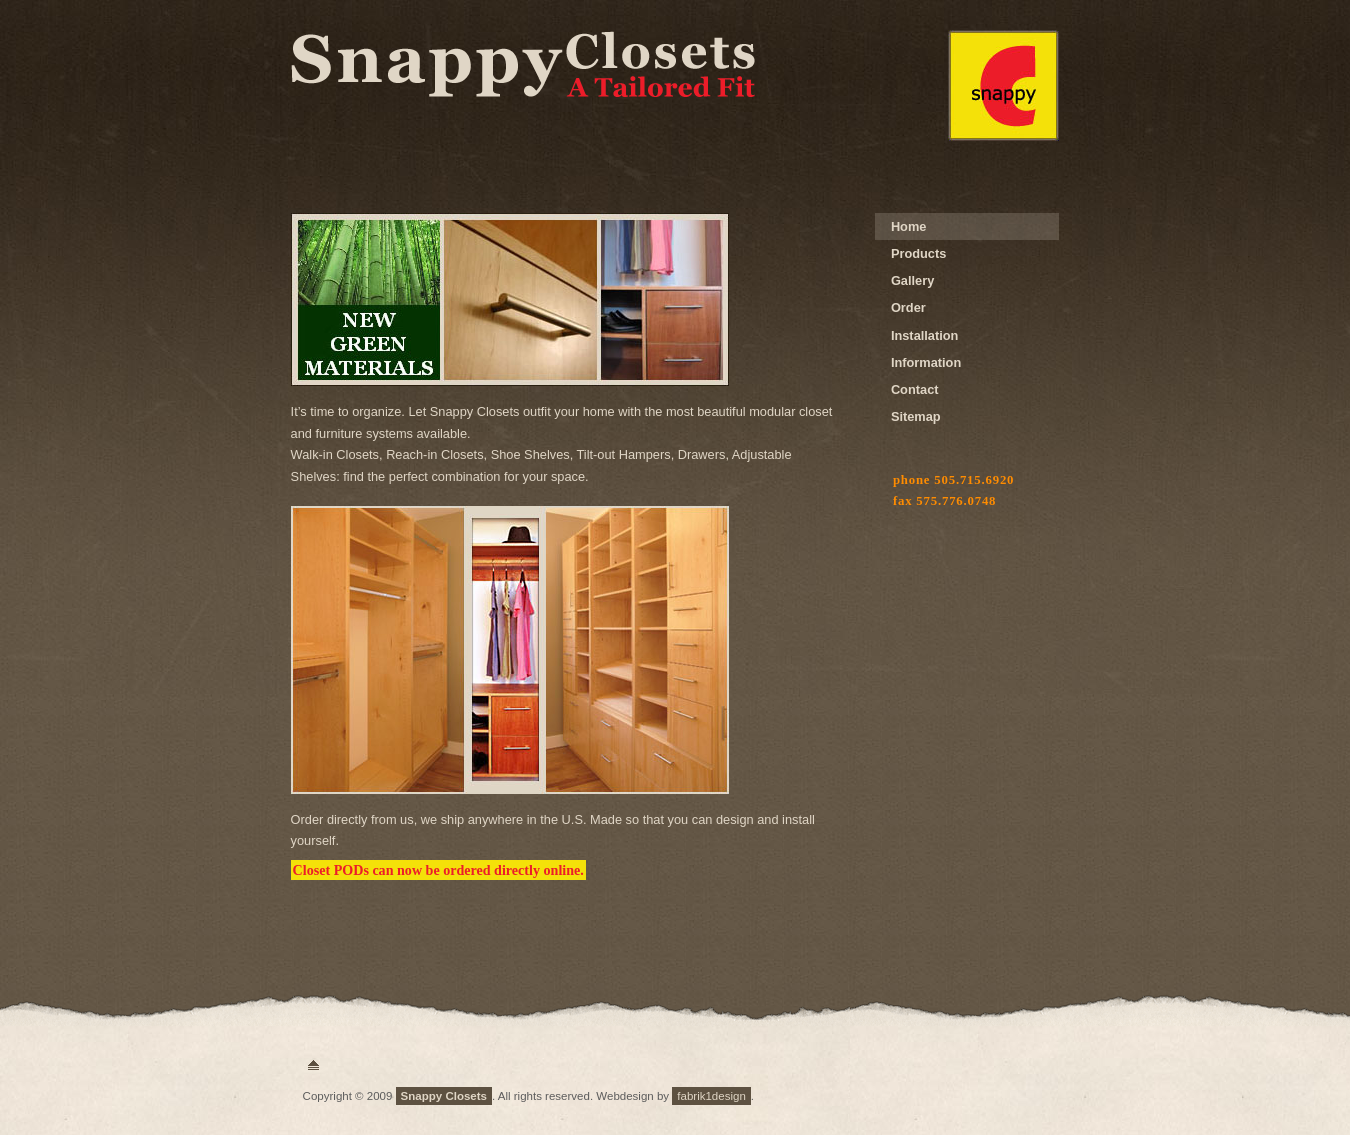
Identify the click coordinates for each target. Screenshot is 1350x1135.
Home (909, 226)
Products (918, 253)
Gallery (912, 280)
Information (926, 362)
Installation (925, 335)
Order (908, 307)
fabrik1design (711, 1096)
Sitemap (916, 416)
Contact (915, 389)
